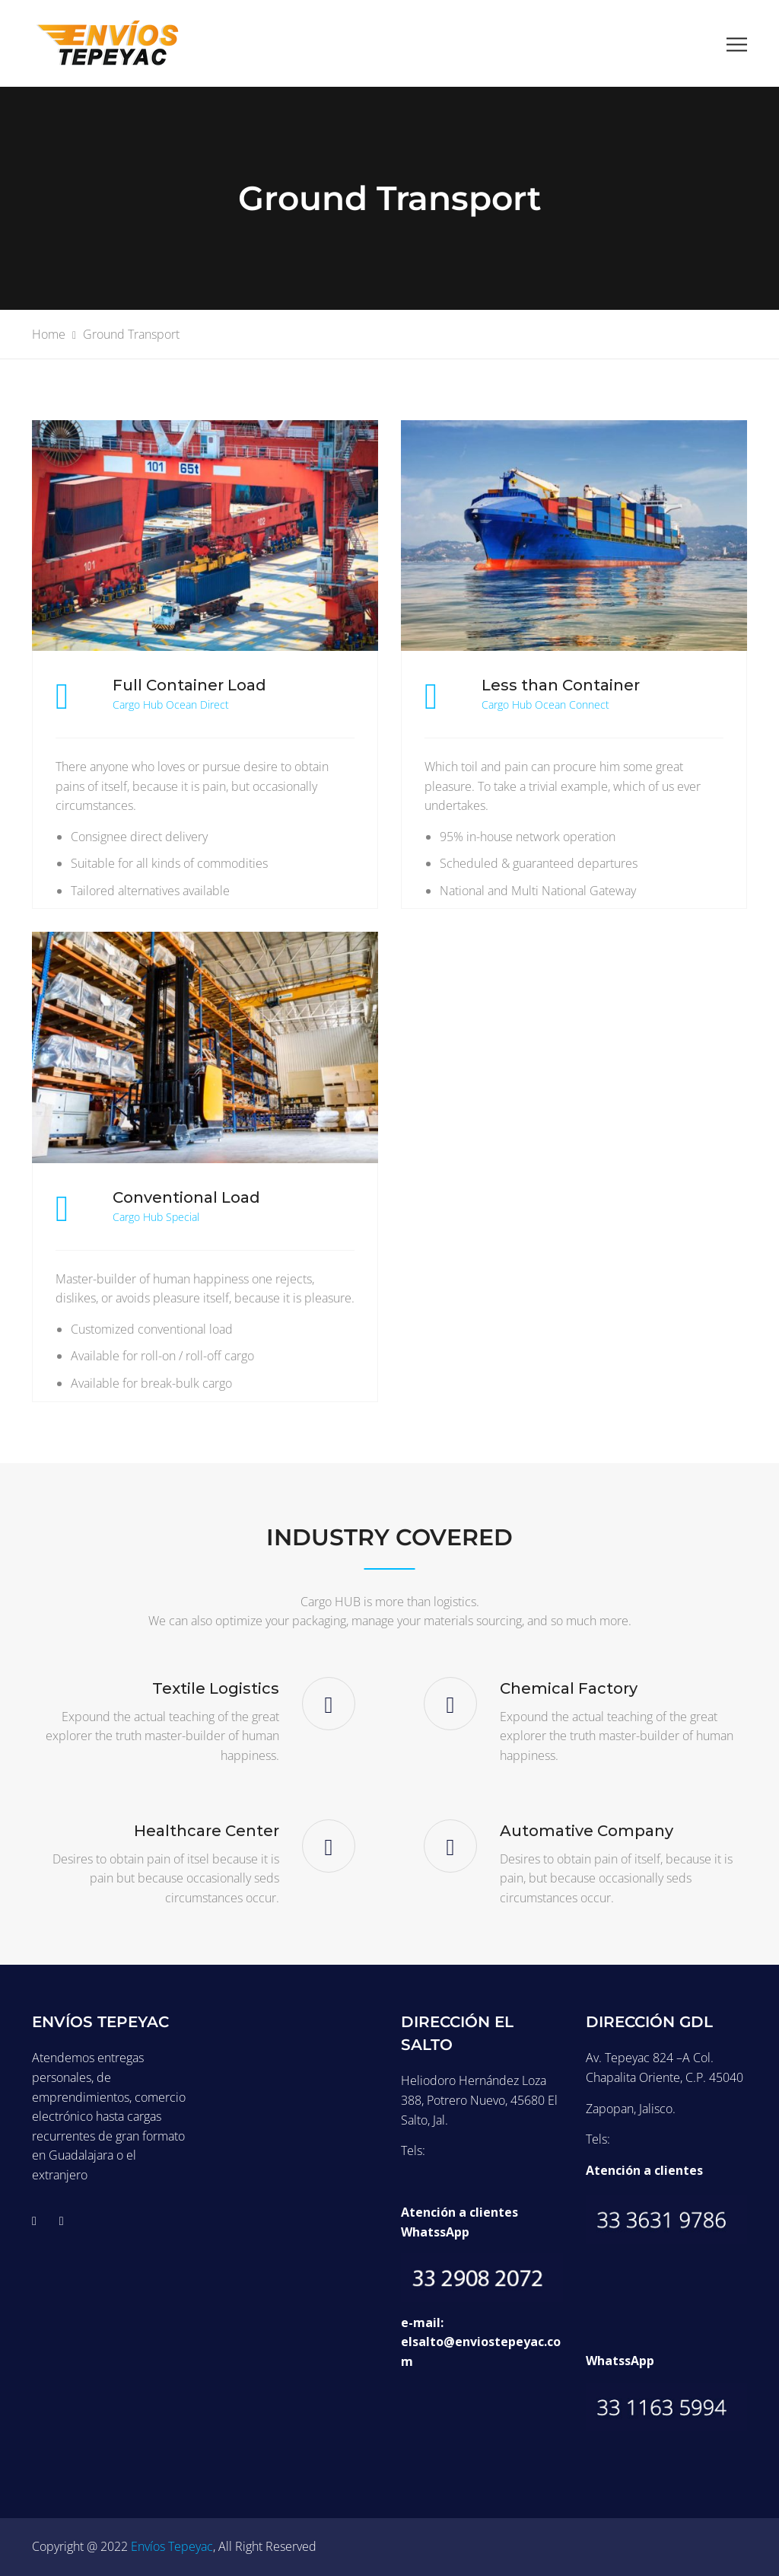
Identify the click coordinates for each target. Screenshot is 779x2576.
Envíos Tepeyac (172, 2546)
